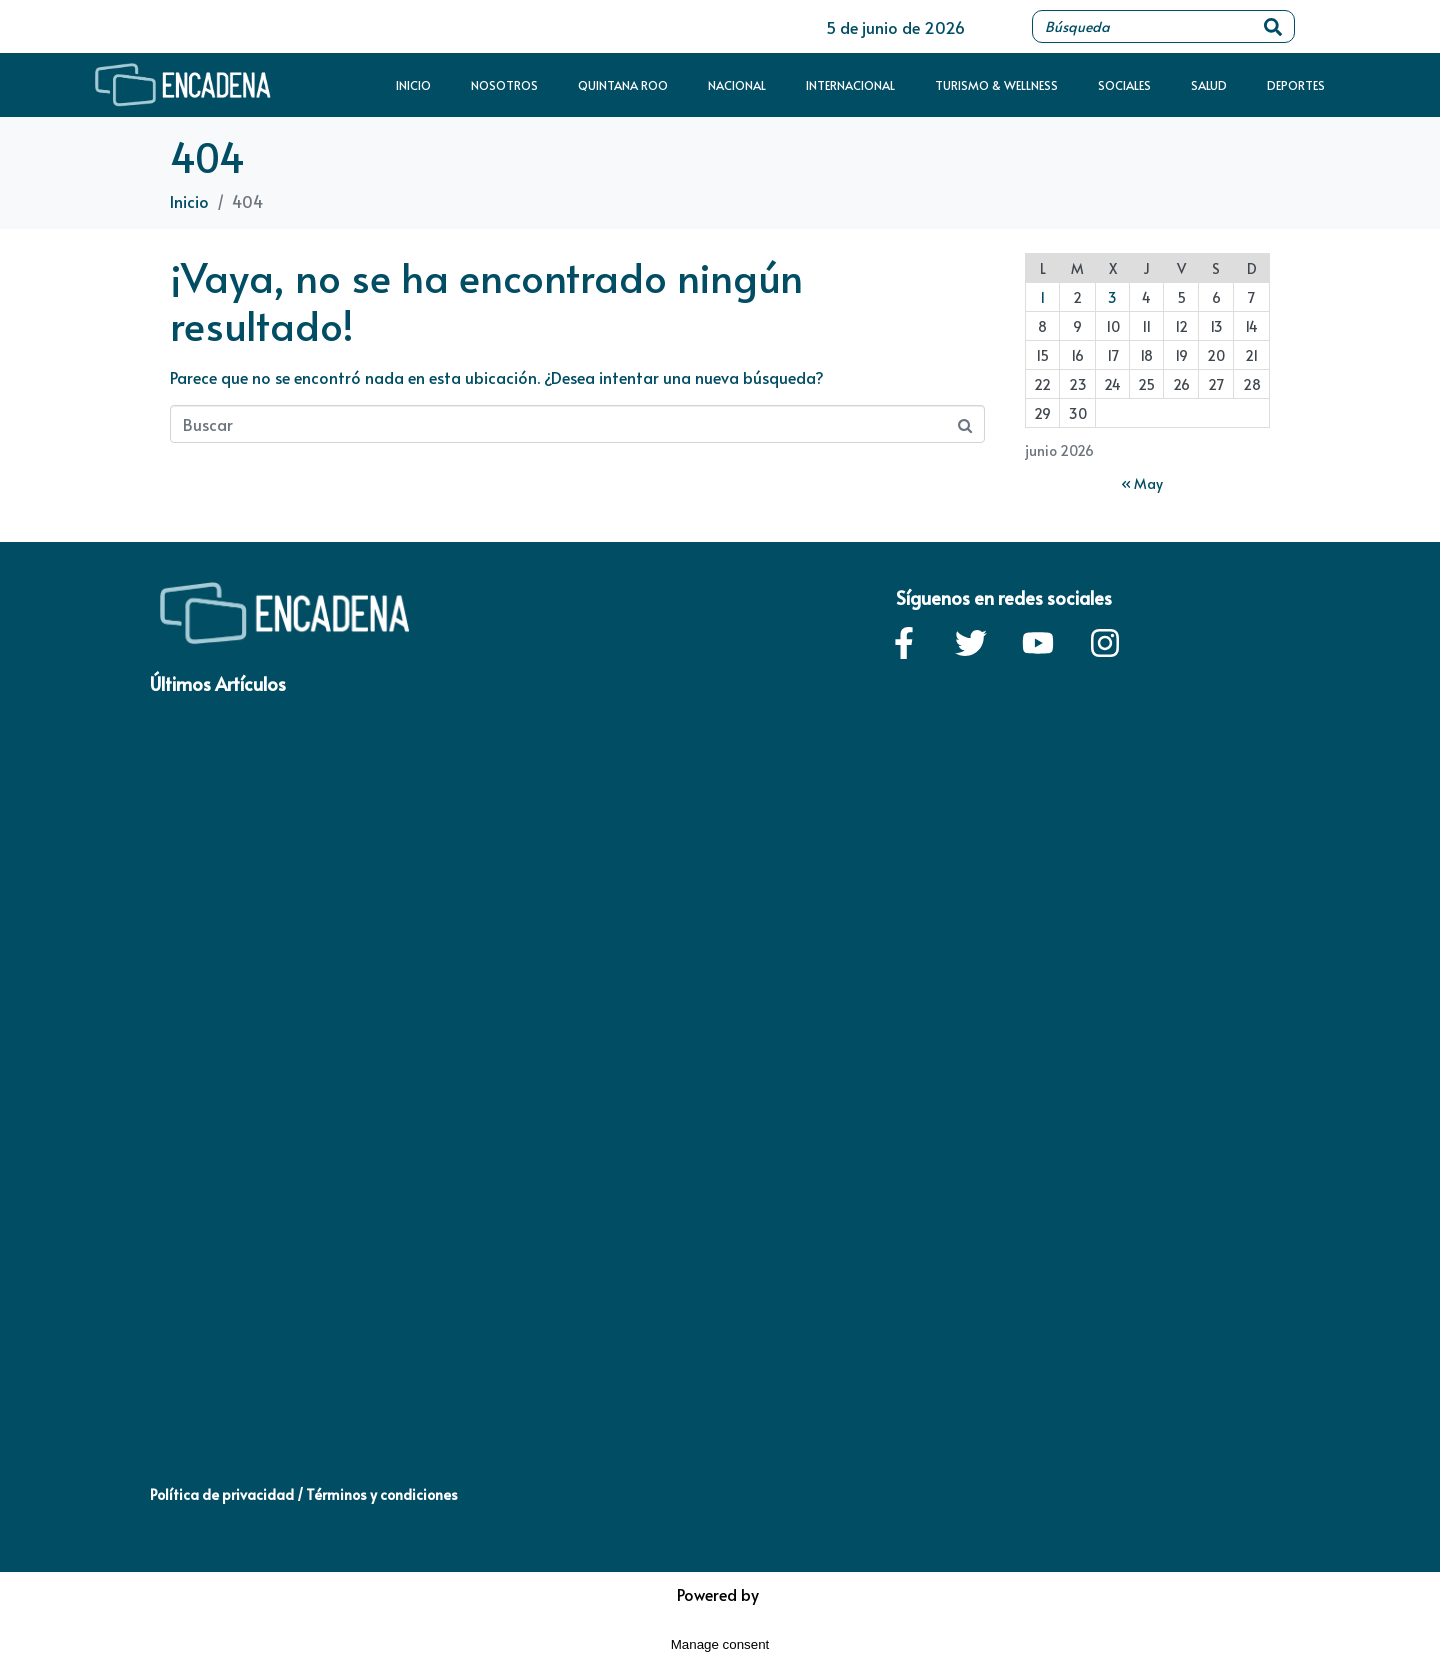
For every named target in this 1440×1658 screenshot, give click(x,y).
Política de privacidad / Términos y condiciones (304, 1494)
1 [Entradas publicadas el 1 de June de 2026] (1042, 297)
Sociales (1124, 85)
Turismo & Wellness (996, 85)
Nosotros (504, 85)
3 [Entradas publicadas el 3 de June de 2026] (1112, 297)
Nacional (737, 85)
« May (1142, 483)
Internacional (850, 85)
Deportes (1296, 85)
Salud (1209, 85)
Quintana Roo (623, 85)
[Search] (1273, 26)
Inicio (413, 85)
